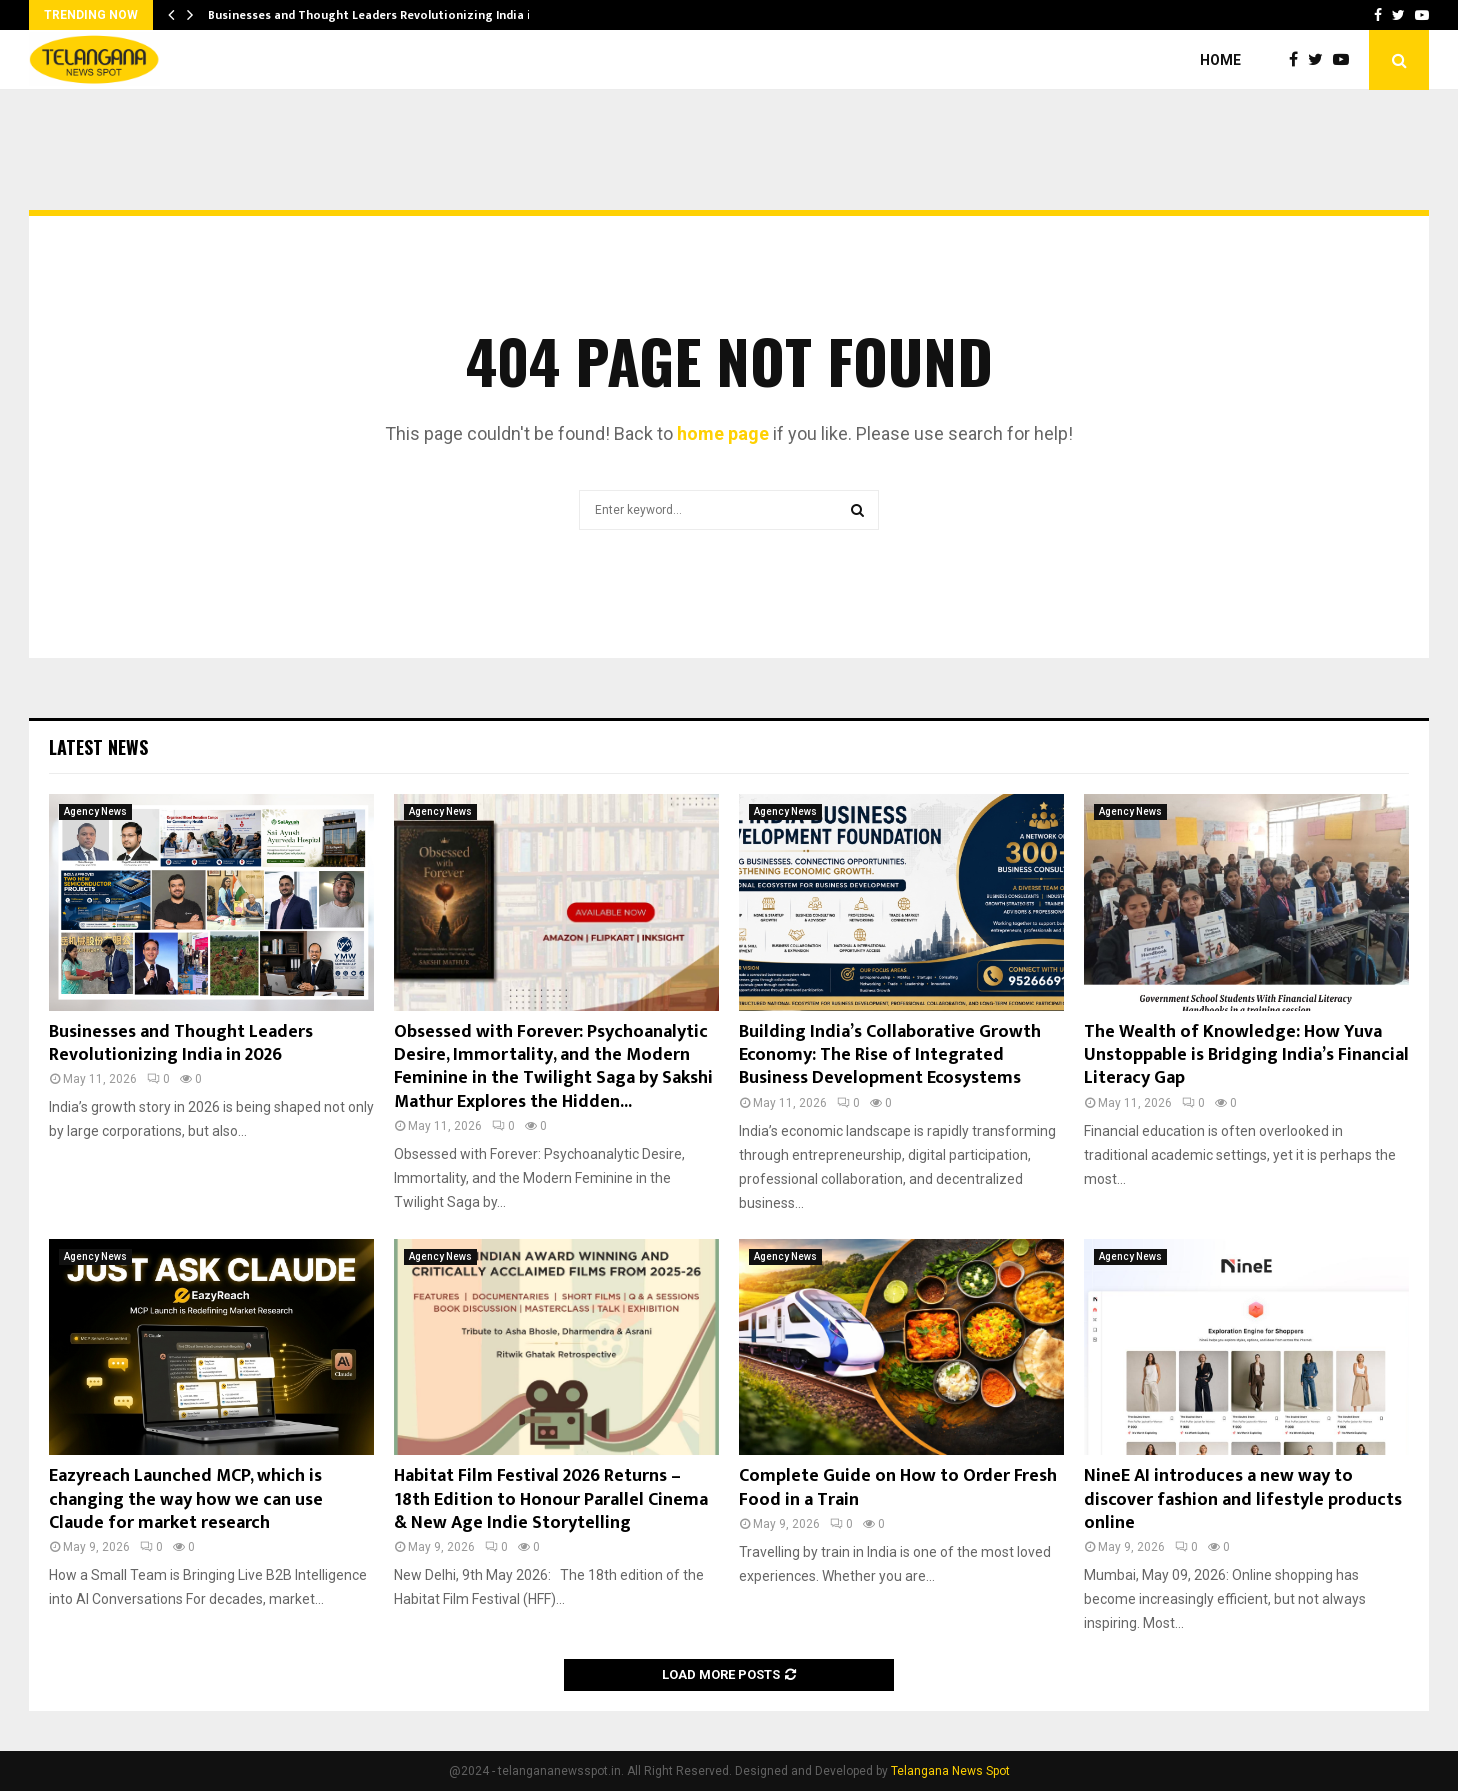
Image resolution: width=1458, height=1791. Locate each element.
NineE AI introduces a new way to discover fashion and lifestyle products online (1243, 1499)
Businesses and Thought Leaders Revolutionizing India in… (378, 15)
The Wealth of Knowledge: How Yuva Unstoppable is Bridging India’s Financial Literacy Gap (1246, 1055)
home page (723, 433)
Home (1220, 60)
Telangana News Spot (950, 1771)
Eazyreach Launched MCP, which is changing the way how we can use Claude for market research (186, 1499)
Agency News (95, 811)
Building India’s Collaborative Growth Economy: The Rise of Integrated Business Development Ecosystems (890, 1055)
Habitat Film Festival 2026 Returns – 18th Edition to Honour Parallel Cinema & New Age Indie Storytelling (551, 1499)
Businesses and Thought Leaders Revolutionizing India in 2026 (181, 1043)
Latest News (98, 747)
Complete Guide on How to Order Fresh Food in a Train (898, 1487)
